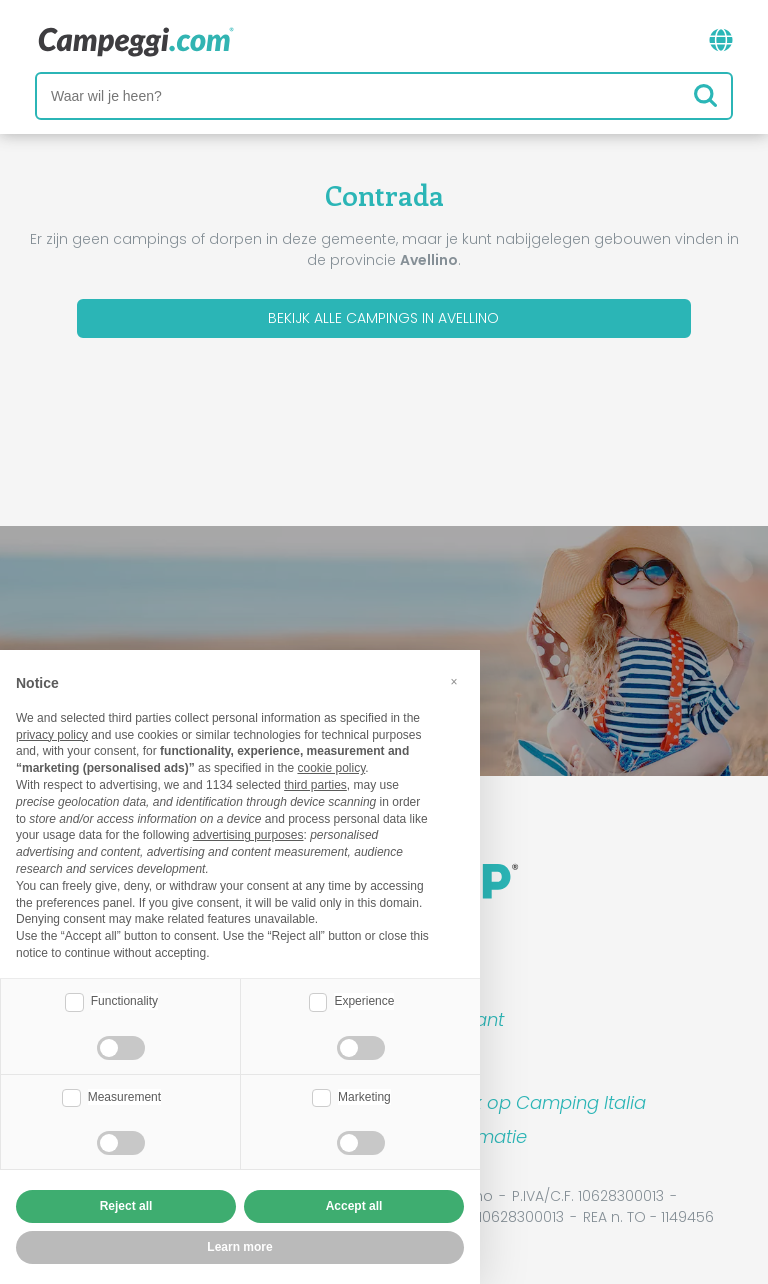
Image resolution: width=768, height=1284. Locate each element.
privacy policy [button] (52, 735)
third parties (315, 785)
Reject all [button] (126, 1206)
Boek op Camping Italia (542, 1102)
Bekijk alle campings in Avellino (383, 318)
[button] (454, 682)
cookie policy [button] (331, 768)
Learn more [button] (239, 1247)
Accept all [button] (354, 1206)
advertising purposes (248, 835)
